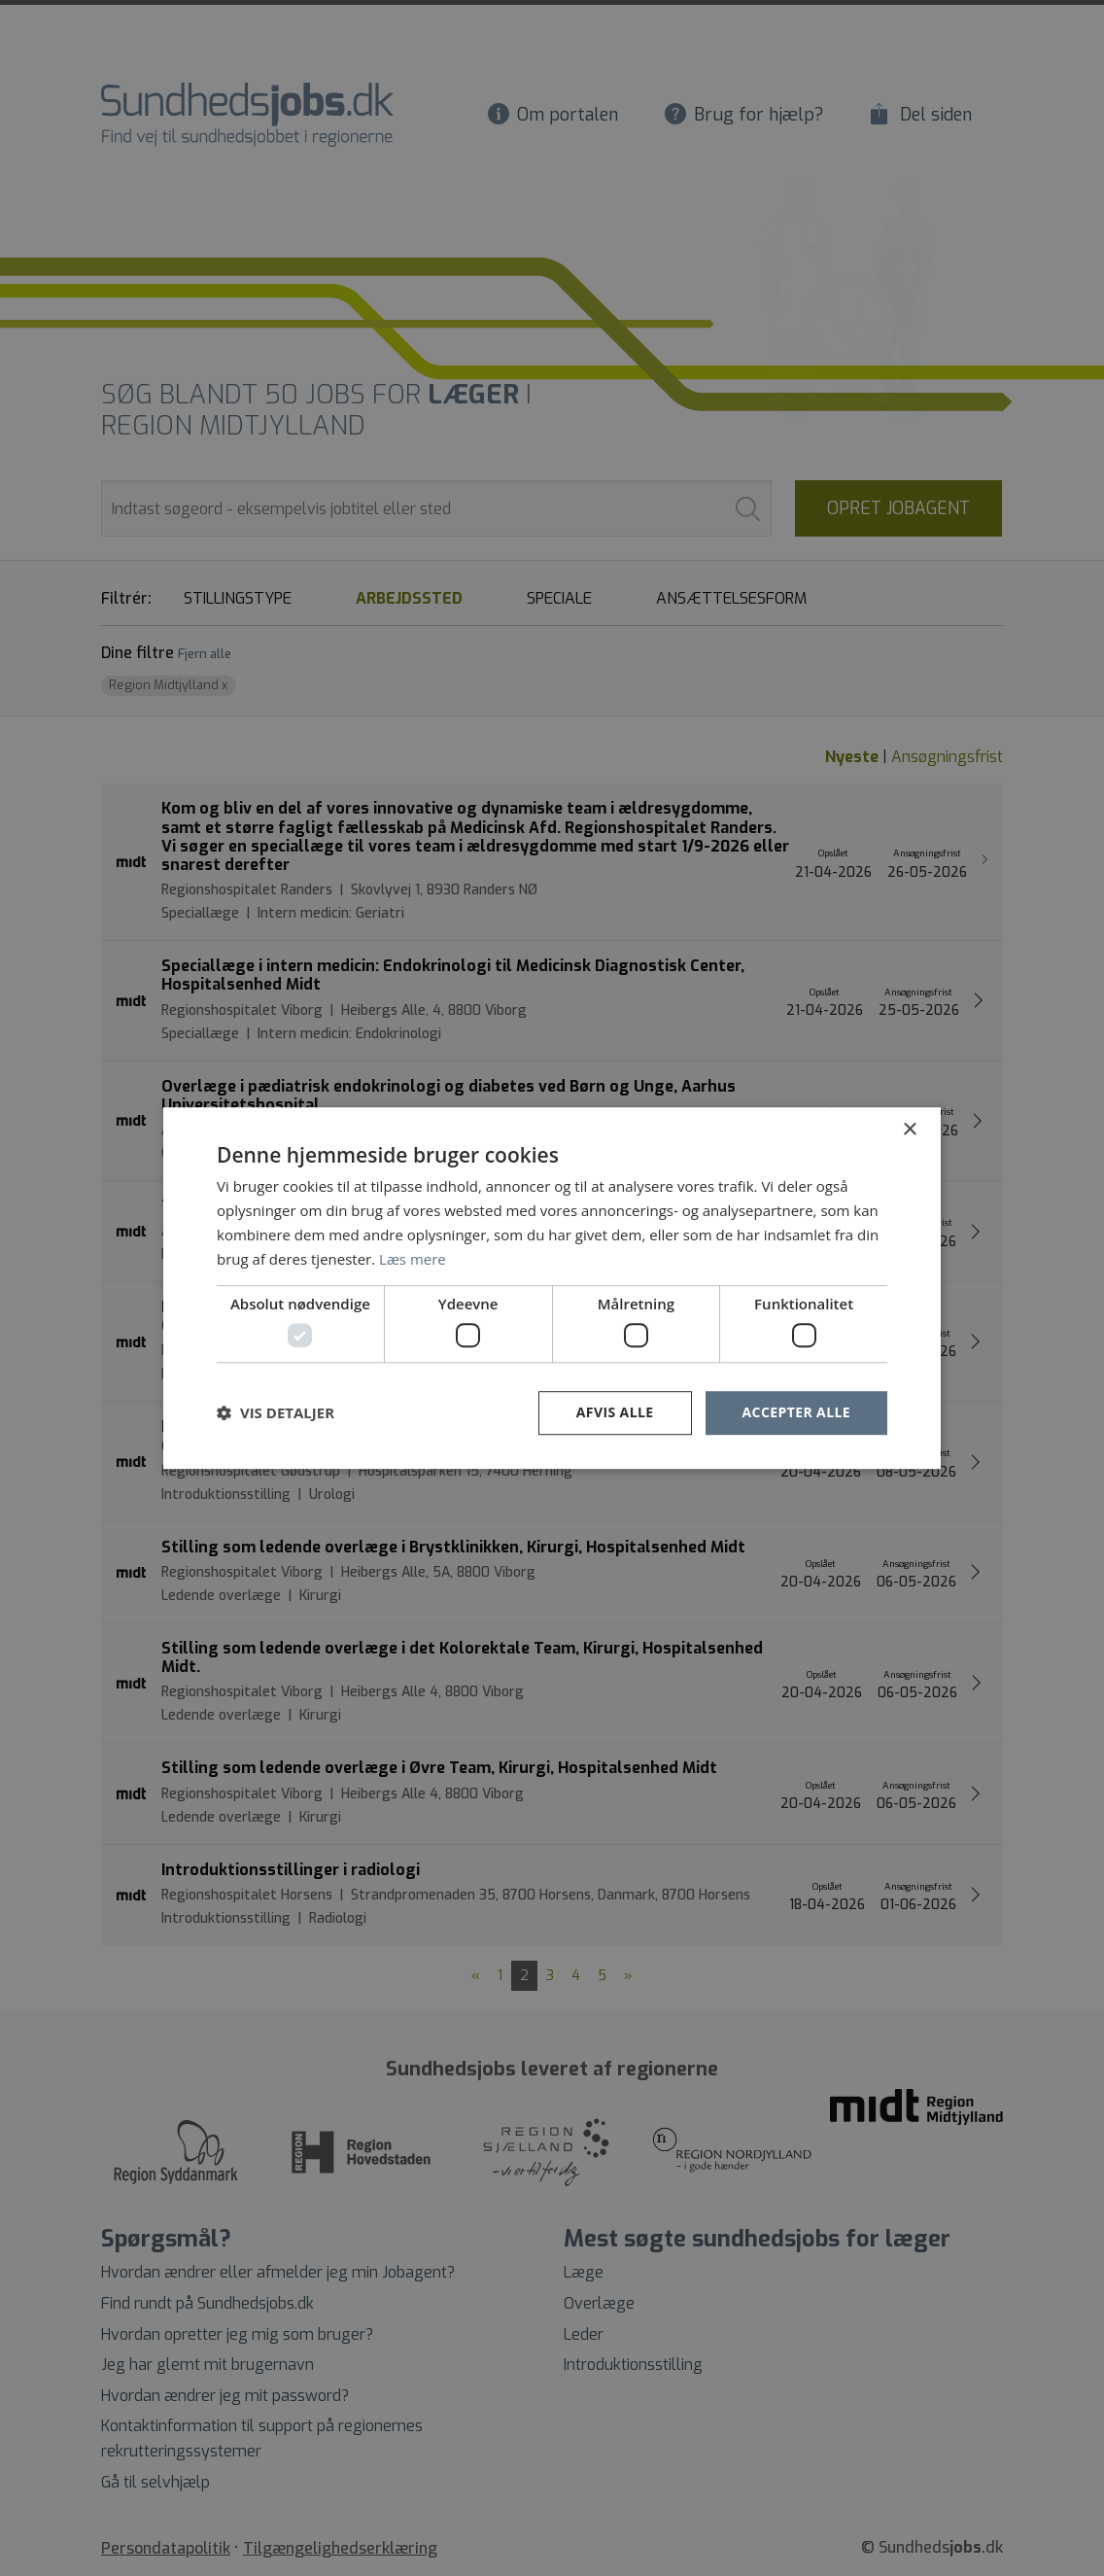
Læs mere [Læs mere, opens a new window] (412, 1259)
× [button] (909, 1130)
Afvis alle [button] (615, 1412)
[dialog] (552, 1288)
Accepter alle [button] (796, 1412)
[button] (275, 1412)
